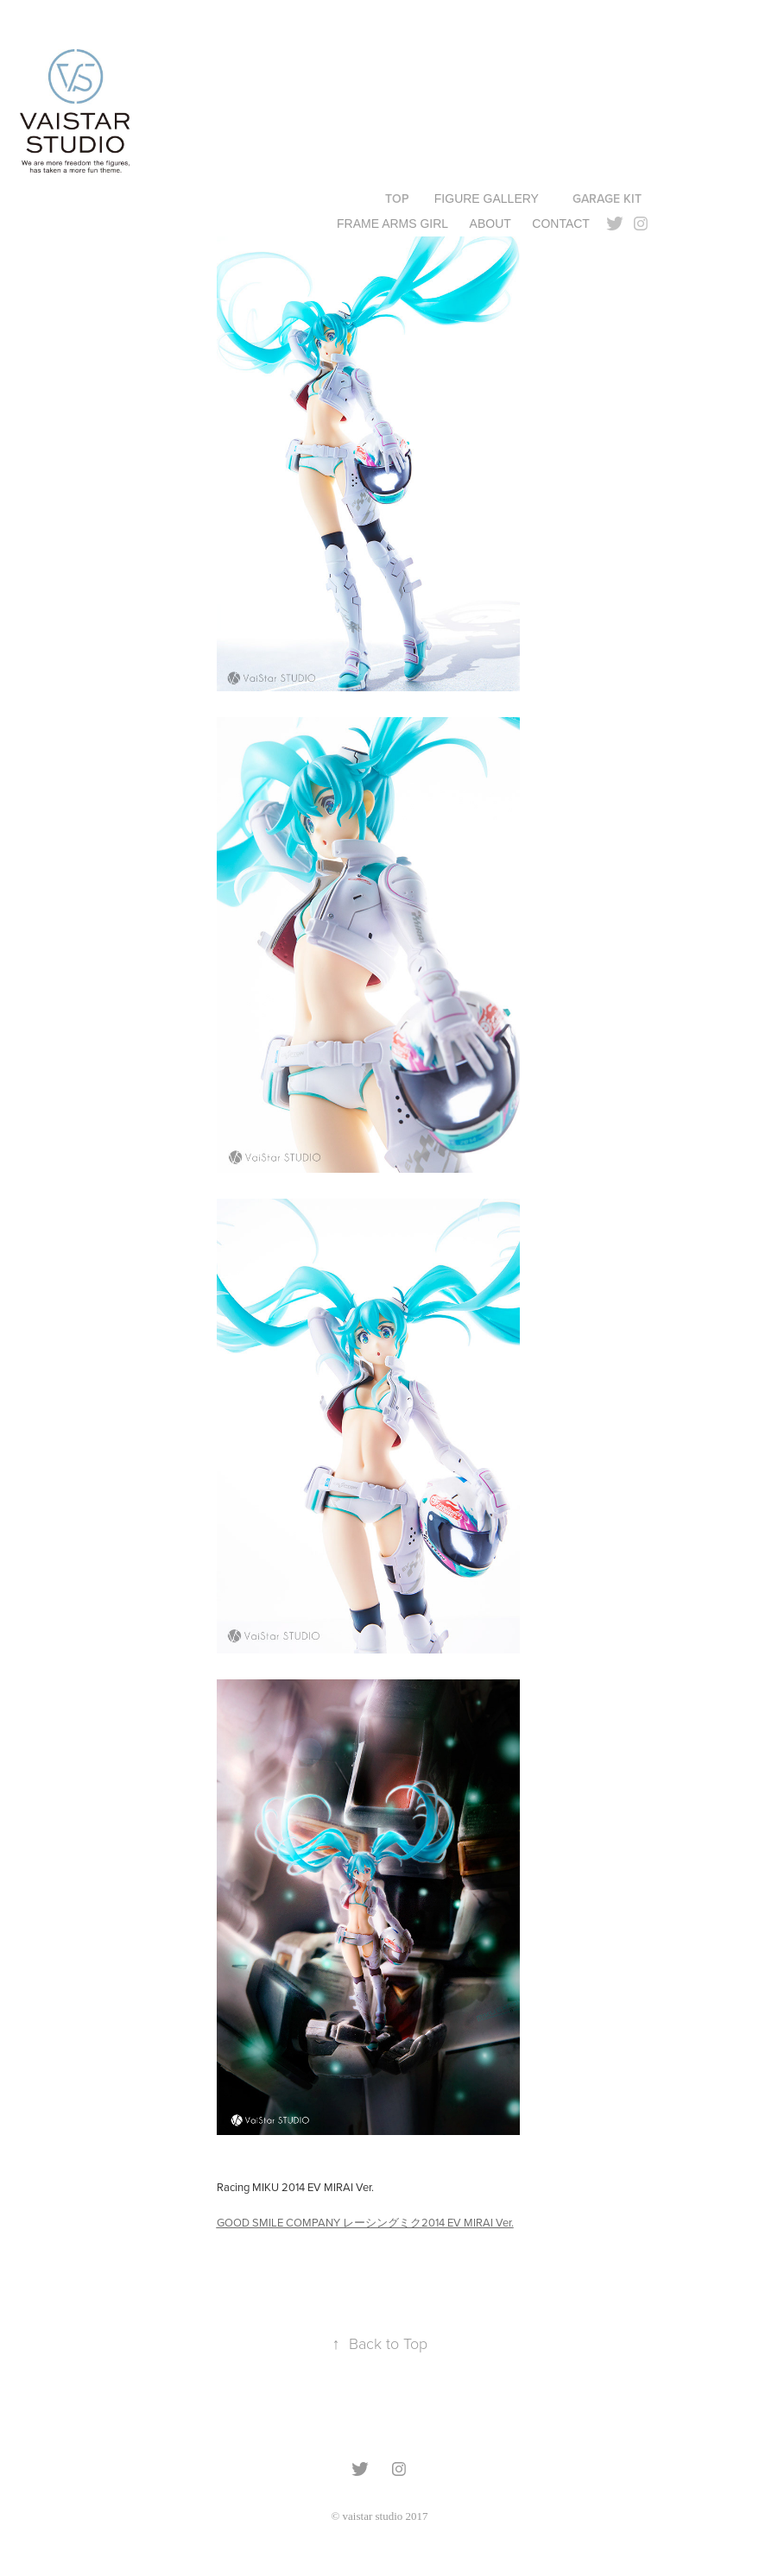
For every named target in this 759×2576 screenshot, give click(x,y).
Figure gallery (486, 198)
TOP (397, 198)
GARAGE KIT (607, 198)
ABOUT (490, 223)
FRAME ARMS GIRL (392, 223)
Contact (561, 223)
